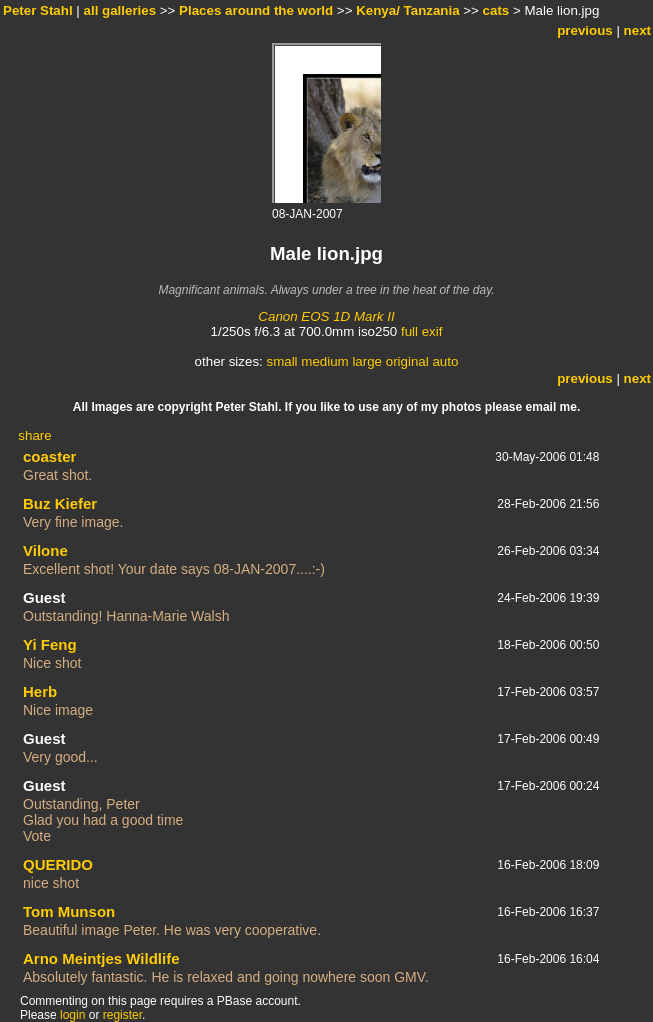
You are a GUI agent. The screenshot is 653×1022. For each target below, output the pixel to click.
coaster (49, 456)
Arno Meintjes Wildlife (101, 958)
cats (496, 10)
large (367, 361)
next (637, 30)
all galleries (120, 10)
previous (585, 30)
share (34, 435)
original (407, 361)
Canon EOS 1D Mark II (326, 316)
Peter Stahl (38, 10)
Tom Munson (69, 911)
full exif (421, 331)
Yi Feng (50, 644)
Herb (40, 691)
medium (324, 361)
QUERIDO (58, 864)
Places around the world (256, 10)
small (281, 361)
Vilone (45, 550)
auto (445, 361)
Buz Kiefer (60, 503)
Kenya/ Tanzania (407, 10)
